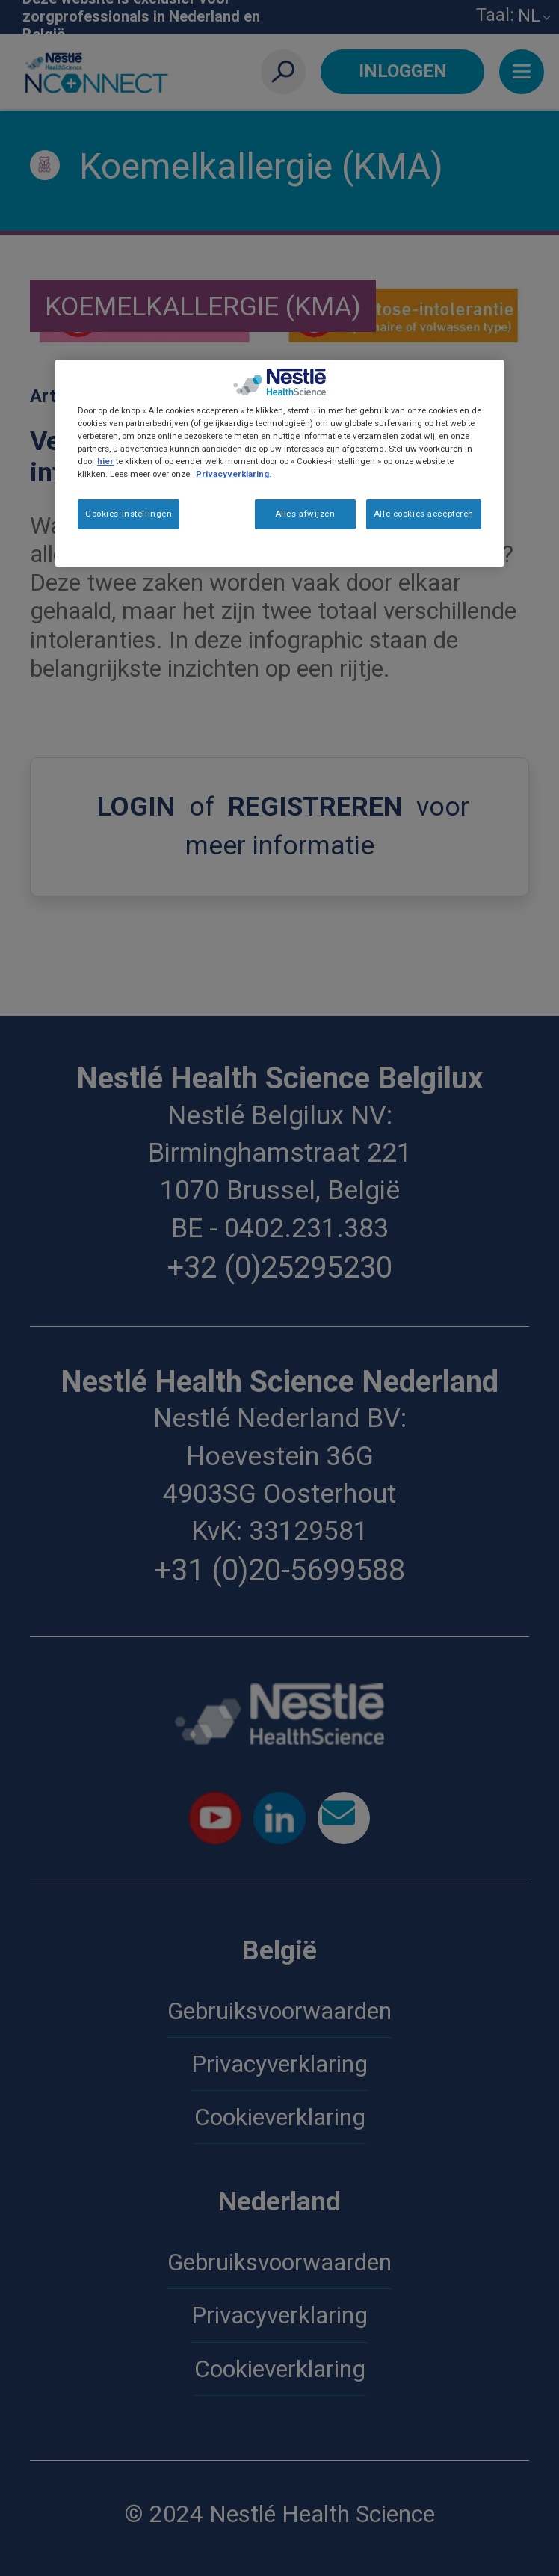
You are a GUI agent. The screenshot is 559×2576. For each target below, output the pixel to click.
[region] (279, 463)
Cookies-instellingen (128, 513)
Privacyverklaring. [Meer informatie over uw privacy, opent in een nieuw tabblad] (233, 474)
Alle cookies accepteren (424, 513)
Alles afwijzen (305, 513)
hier (105, 461)
